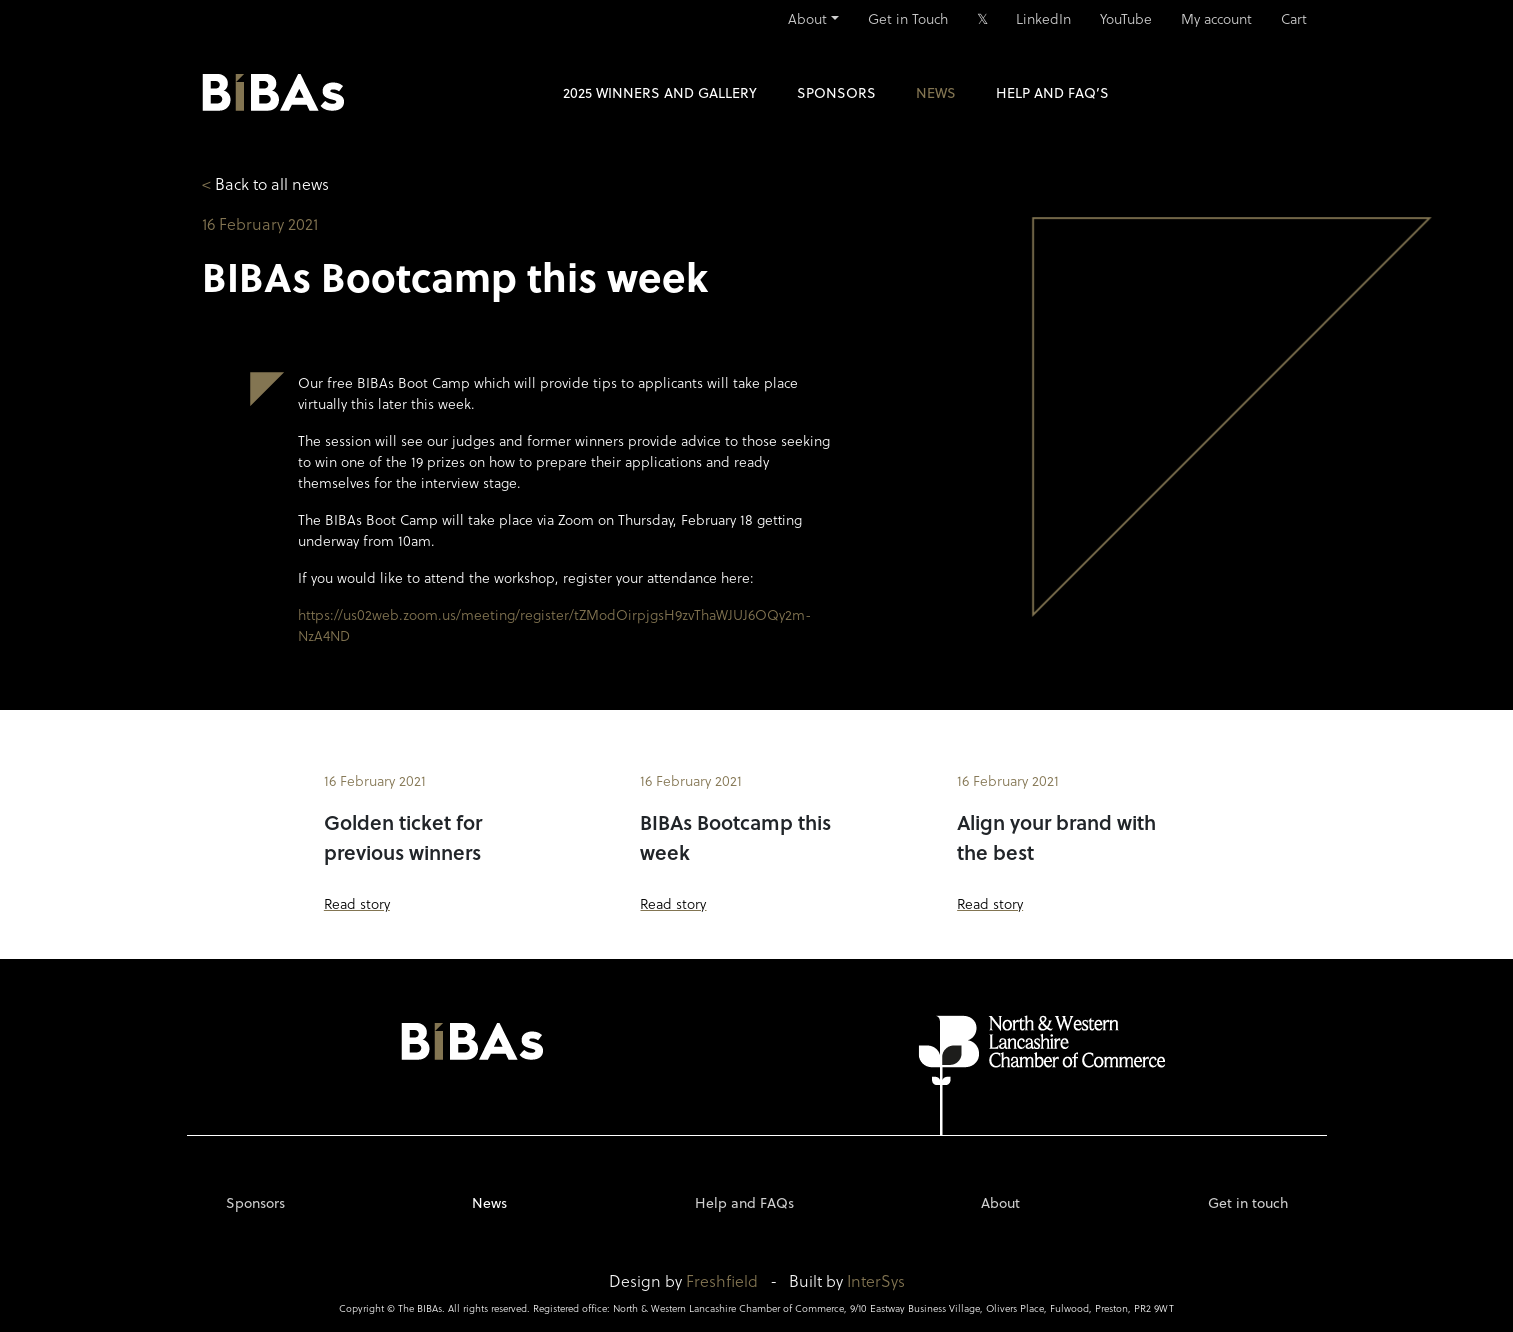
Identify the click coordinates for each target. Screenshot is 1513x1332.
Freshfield (722, 1280)
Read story (357, 903)
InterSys (876, 1280)
